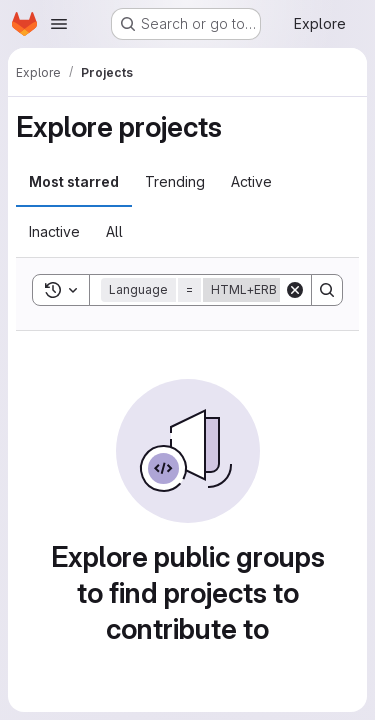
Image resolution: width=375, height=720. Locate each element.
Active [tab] (251, 181)
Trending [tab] (175, 181)
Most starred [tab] (74, 181)
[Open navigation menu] (59, 24)
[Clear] (295, 290)
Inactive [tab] (54, 231)
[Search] (327, 290)
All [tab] (114, 231)
